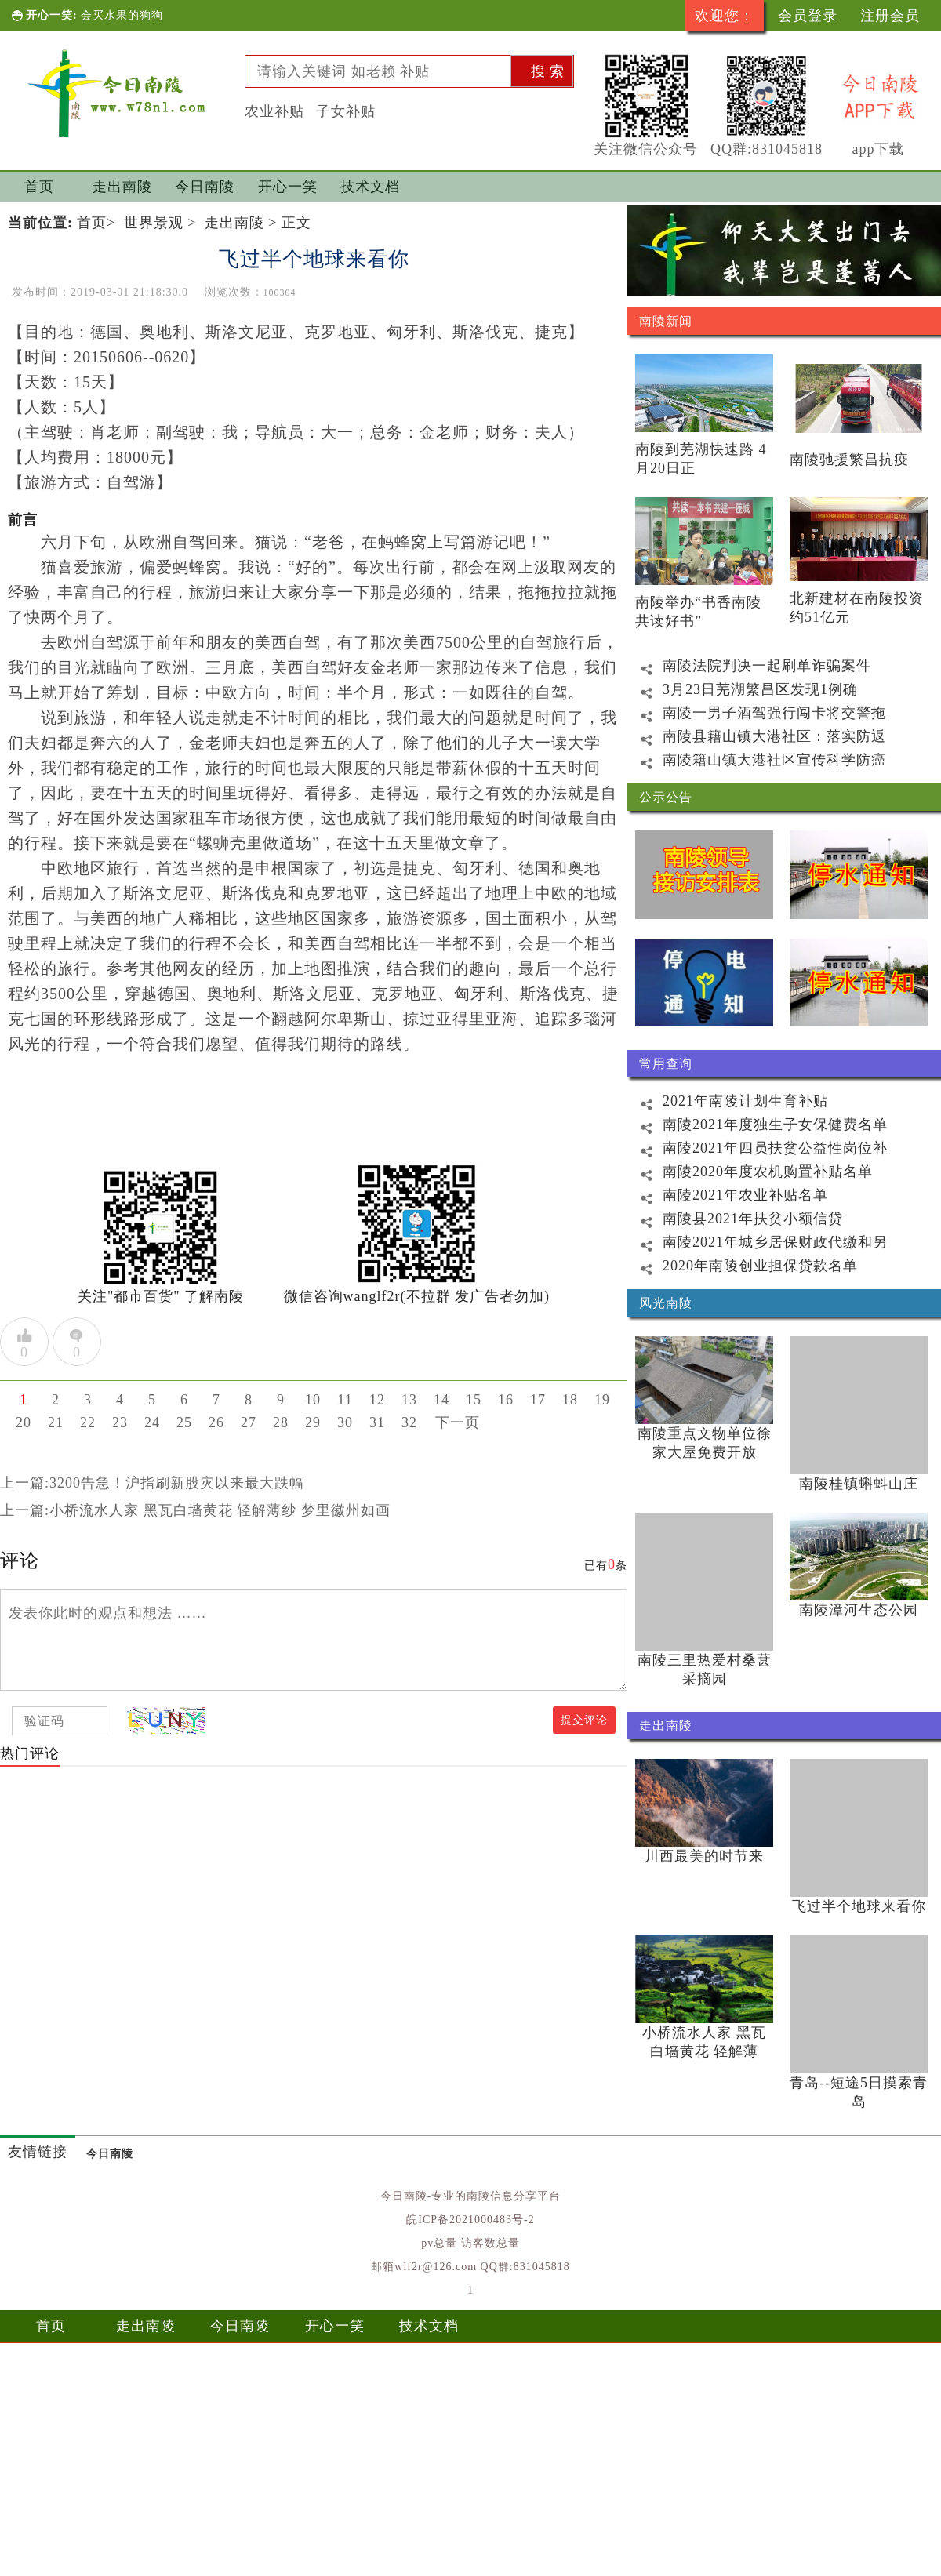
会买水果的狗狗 (122, 15)
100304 (279, 292)
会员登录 (807, 16)
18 (570, 1400)
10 (313, 1400)
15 (473, 1400)
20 (23, 1422)
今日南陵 (204, 186)
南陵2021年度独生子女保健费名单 (757, 1124)
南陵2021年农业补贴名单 (727, 1195)
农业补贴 (274, 111)
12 (377, 1400)
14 (441, 1400)
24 (152, 1422)
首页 (39, 186)
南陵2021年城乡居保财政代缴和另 (757, 1242)
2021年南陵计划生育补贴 (727, 1101)
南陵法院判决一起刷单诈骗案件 (749, 666)
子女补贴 (346, 111)
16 (506, 1400)
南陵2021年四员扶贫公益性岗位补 (757, 1148)
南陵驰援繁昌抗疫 (849, 459)
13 (409, 1400)
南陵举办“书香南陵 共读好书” (698, 611)
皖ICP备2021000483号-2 (470, 2219)
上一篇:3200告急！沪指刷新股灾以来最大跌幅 (152, 1483)
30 (345, 1422)
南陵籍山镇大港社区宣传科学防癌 (756, 760)
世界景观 (153, 223)
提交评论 (584, 1720)
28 (281, 1422)
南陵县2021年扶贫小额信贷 (735, 1218)
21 (56, 1422)
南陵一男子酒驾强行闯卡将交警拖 (756, 713)
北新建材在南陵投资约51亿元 (857, 607)
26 (216, 1422)
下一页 (457, 1422)
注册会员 (890, 16)
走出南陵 (122, 186)
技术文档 (370, 186)
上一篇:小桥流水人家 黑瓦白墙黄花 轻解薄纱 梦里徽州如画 (195, 1510)
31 (377, 1422)
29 (313, 1422)
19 (602, 1400)
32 (409, 1422)
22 (88, 1422)
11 (344, 1400)
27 (248, 1422)
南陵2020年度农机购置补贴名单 (750, 1171)
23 (120, 1422)
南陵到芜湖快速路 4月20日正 (701, 458)
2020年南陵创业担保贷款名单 (742, 1265)
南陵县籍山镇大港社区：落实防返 (756, 736)
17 (538, 1400)
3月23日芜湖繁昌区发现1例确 (742, 689)
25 (184, 1422)
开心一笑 (288, 186)
